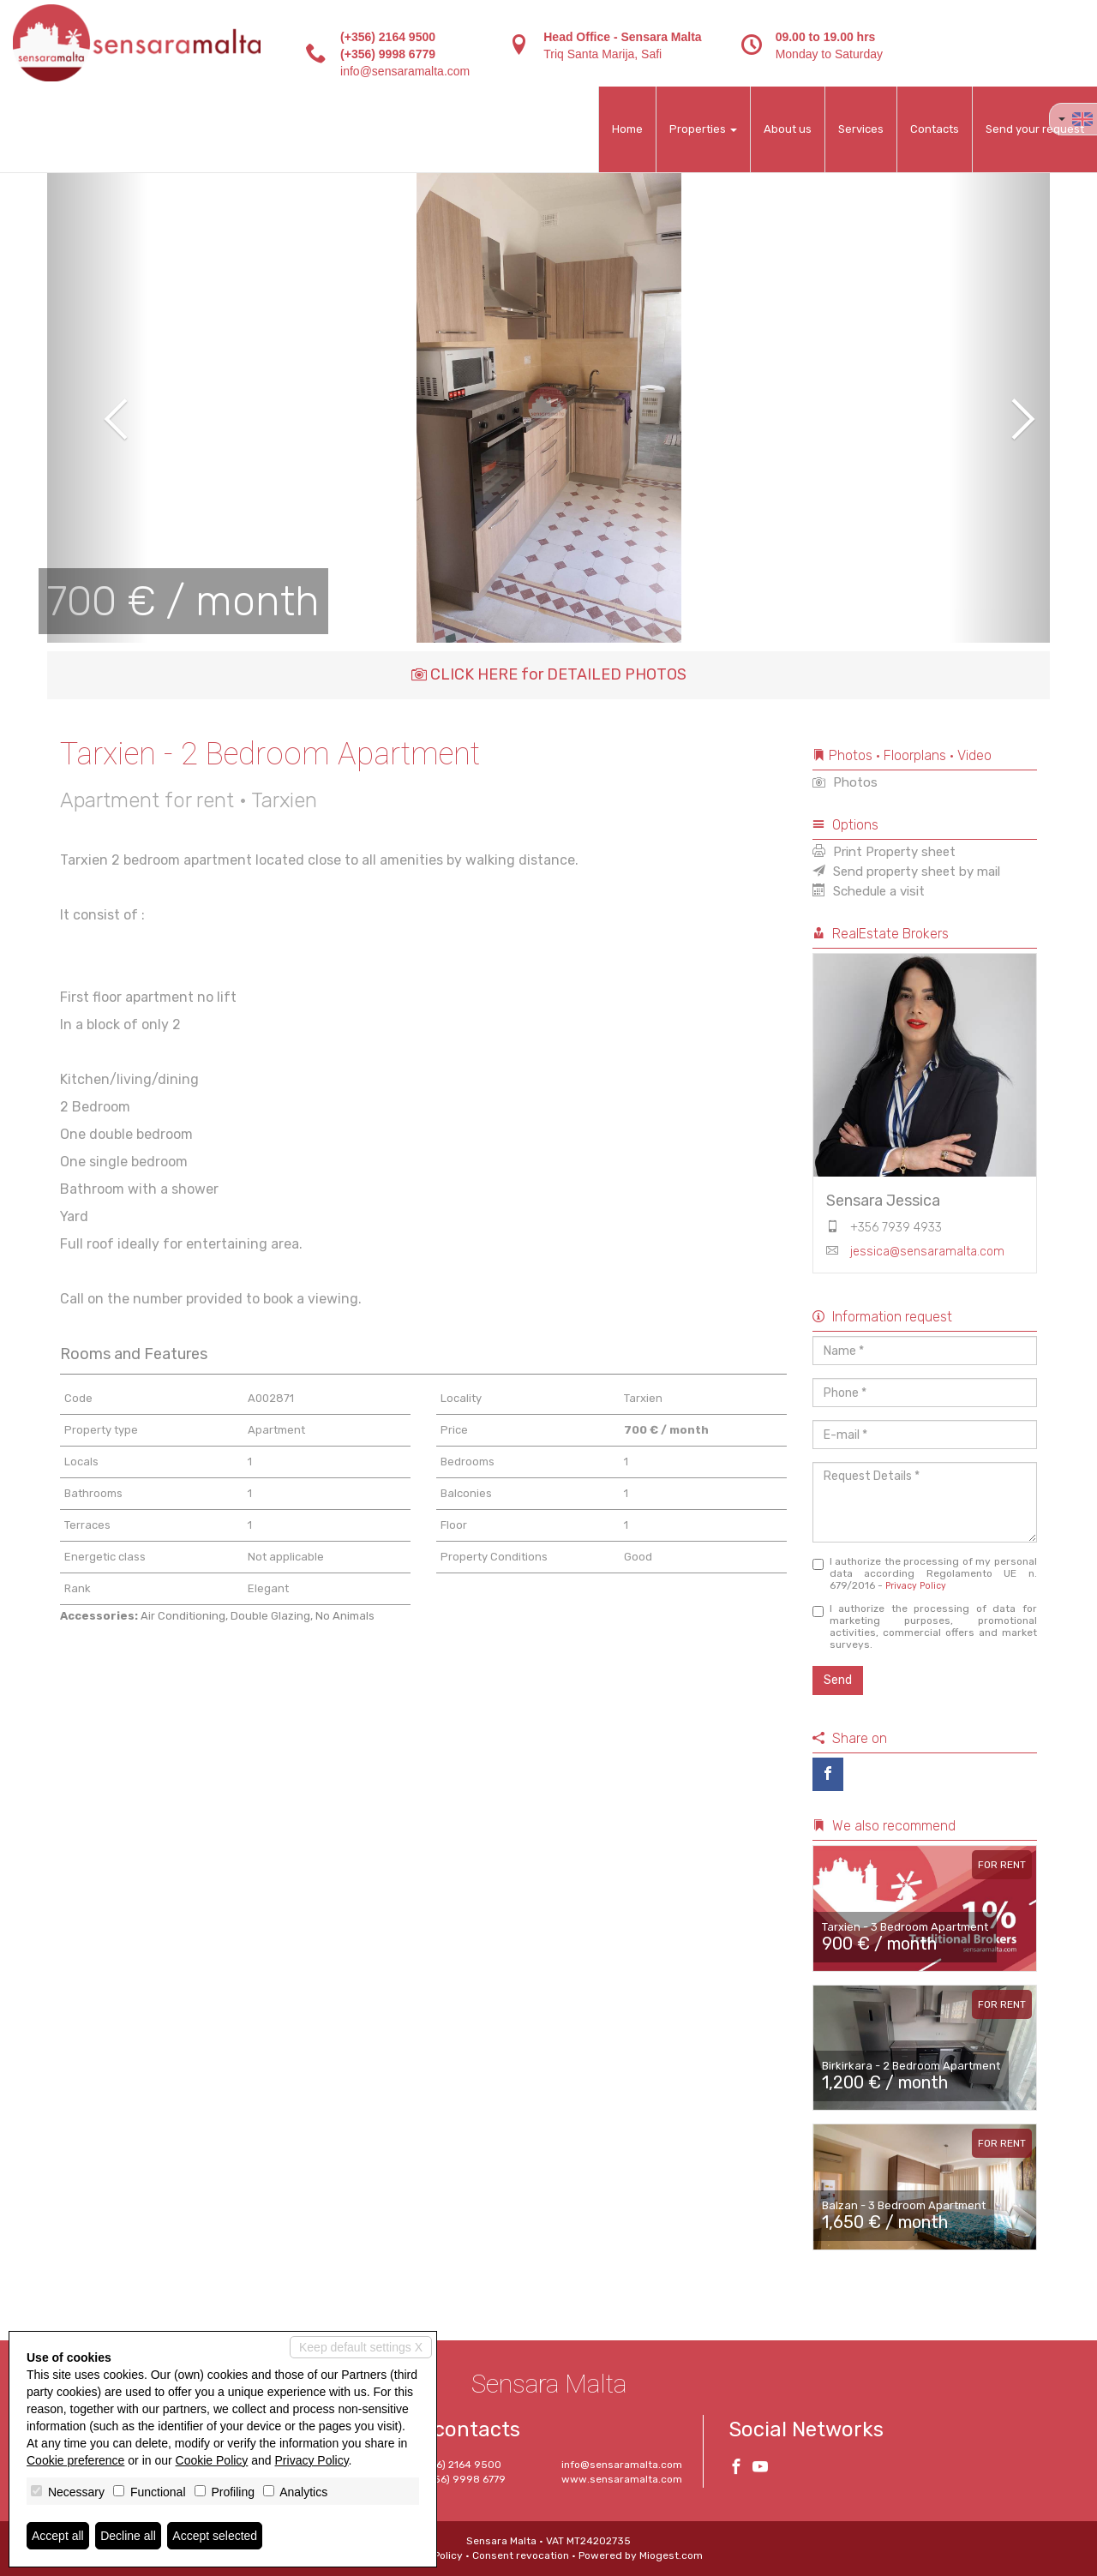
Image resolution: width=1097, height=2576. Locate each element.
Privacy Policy (915, 1585)
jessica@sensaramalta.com (927, 1251)
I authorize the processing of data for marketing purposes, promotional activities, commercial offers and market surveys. (925, 1626)
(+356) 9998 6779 (387, 54)
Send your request (1035, 129)
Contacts (934, 129)
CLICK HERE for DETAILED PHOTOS (548, 674)
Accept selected (214, 2536)
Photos (845, 782)
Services (861, 129)
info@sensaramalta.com (405, 71)
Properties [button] (703, 129)
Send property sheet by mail (906, 871)
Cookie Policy (212, 2460)
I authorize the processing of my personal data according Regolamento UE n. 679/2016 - (925, 1573)
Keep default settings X (361, 2347)
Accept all (58, 2536)
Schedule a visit (868, 891)
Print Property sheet (884, 852)
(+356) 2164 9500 (387, 37)
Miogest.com (671, 2555)
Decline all (128, 2536)
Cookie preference (75, 2460)
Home (627, 129)
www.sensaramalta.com (621, 2479)
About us (788, 129)
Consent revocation (520, 2555)
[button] (97, 407)
